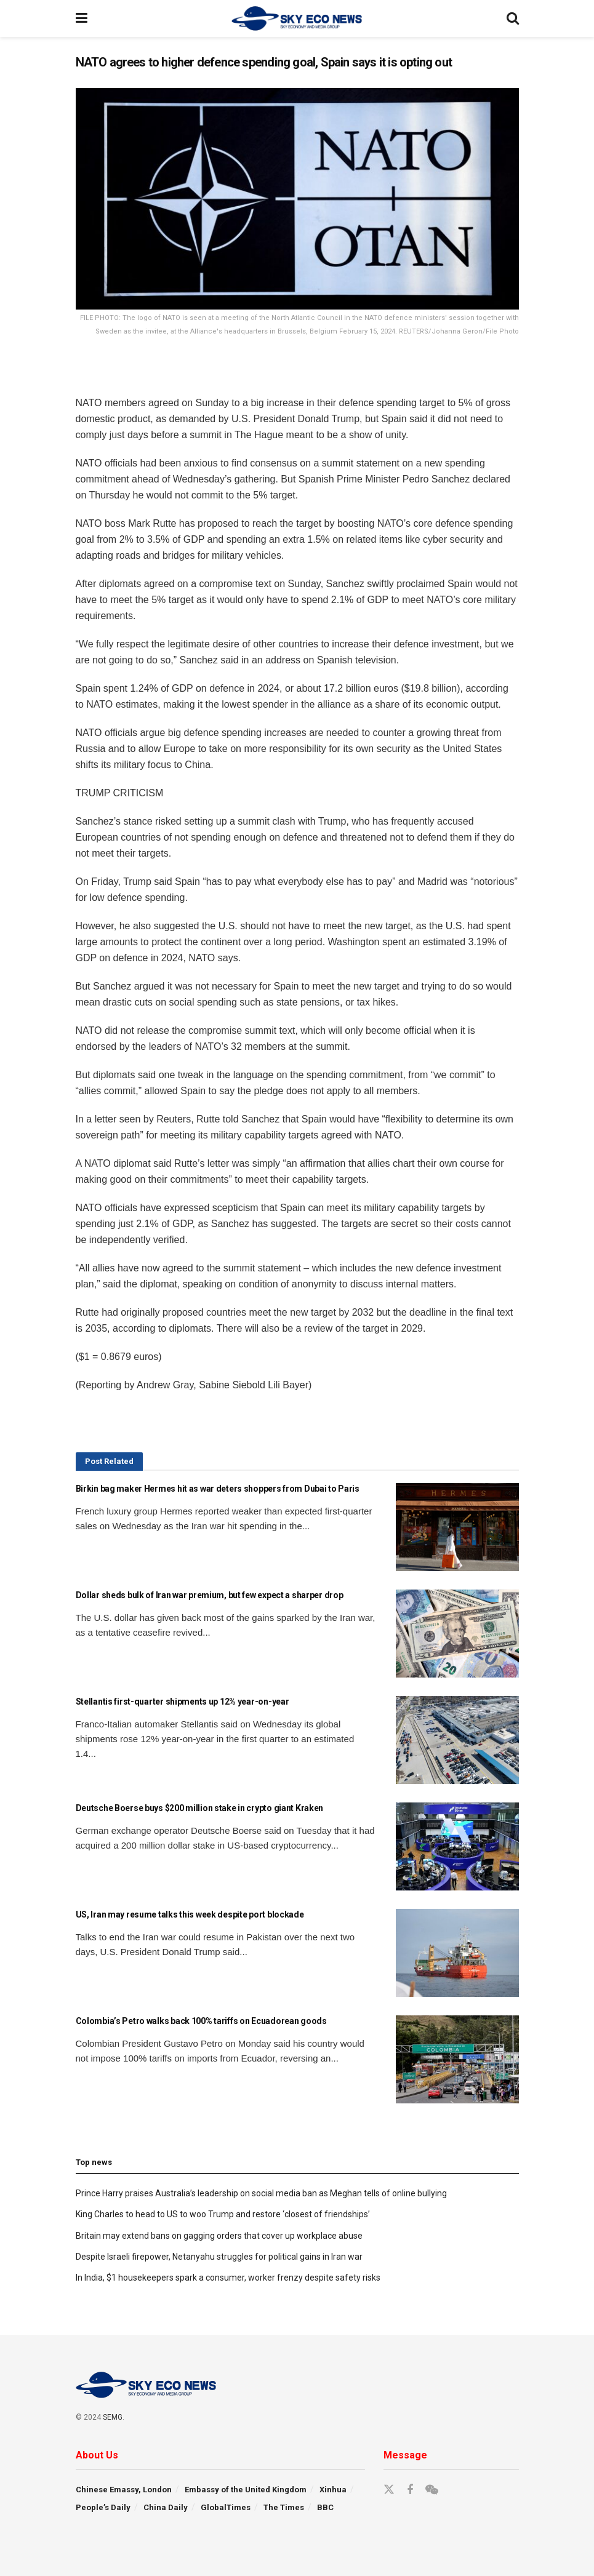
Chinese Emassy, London (124, 2489)
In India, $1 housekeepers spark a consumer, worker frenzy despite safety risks (228, 2277)
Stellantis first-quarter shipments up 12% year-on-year (182, 1701)
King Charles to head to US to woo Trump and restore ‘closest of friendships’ (223, 2214)
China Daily (165, 2507)
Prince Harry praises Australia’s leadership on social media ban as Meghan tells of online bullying (261, 2193)
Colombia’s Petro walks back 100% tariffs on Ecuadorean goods (201, 2021)
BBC (325, 2507)
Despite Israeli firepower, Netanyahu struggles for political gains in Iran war (219, 2257)
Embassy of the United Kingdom (246, 2489)
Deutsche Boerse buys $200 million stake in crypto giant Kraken (200, 1808)
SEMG (112, 2417)
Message (405, 2455)
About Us (97, 2455)
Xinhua (333, 2489)
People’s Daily (103, 2507)
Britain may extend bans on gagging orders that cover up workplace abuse (219, 2236)
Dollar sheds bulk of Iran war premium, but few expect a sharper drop (209, 1595)
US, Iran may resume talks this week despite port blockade (190, 1914)
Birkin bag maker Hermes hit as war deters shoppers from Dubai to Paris (217, 1489)
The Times (283, 2507)
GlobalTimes (226, 2507)
